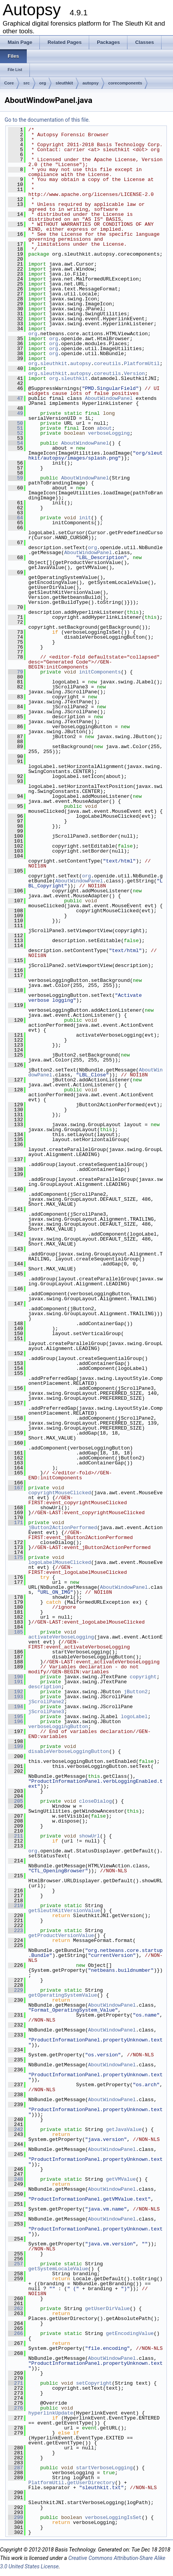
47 (15, 398)
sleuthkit (64, 83)
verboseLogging (109, 433)
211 (15, 1836)
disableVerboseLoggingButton (68, 1751)
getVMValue (121, 2179)
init (85, 517)
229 (15, 1990)
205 (15, 1801)
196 (15, 1721)
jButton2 (135, 1691)
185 (15, 1632)
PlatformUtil (142, 363)
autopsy (91, 83)
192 (15, 1691)
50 (15, 423)
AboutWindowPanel (109, 398)
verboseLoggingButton (58, 1726)
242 (15, 2129)
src (26, 83)
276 (15, 2408)
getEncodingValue (130, 2333)
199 (15, 1746)
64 (15, 517)
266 (15, 2333)
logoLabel (134, 1716)
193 (15, 1696)
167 (15, 1487)
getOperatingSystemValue (62, 1995)
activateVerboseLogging (61, 1637)
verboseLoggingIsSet (113, 2517)
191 (15, 1681)
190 (15, 1676)
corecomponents (125, 83)
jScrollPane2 (46, 1701)
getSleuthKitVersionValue (64, 1910)
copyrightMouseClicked (59, 1492)
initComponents (100, 671)
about (104, 428)
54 (15, 443)
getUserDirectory (91, 2482)
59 (15, 477)
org (42, 83)
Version (134, 373)
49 (15, 413)
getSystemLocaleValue (58, 2268)
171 (15, 1522)
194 (15, 1706)
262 (15, 2308)
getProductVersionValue (61, 1935)
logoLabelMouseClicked (59, 1562)
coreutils (107, 363)
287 (15, 2467)
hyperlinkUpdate (50, 2413)
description (44, 1686)
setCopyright (94, 2383)
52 (15, 433)
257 (15, 2263)
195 (15, 1716)
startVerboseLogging (104, 2467)
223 (15, 1930)
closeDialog (95, 1801)
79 (15, 671)
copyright (143, 1676)
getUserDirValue (107, 2308)
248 (15, 2179)
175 (15, 1557)
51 (15, 428)
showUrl (89, 1836)
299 (15, 2517)
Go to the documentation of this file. (47, 120)
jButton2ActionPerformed (62, 1527)
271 (15, 2383)
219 (15, 1905)
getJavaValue (124, 2129)
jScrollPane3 (46, 1711)
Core (9, 83)
